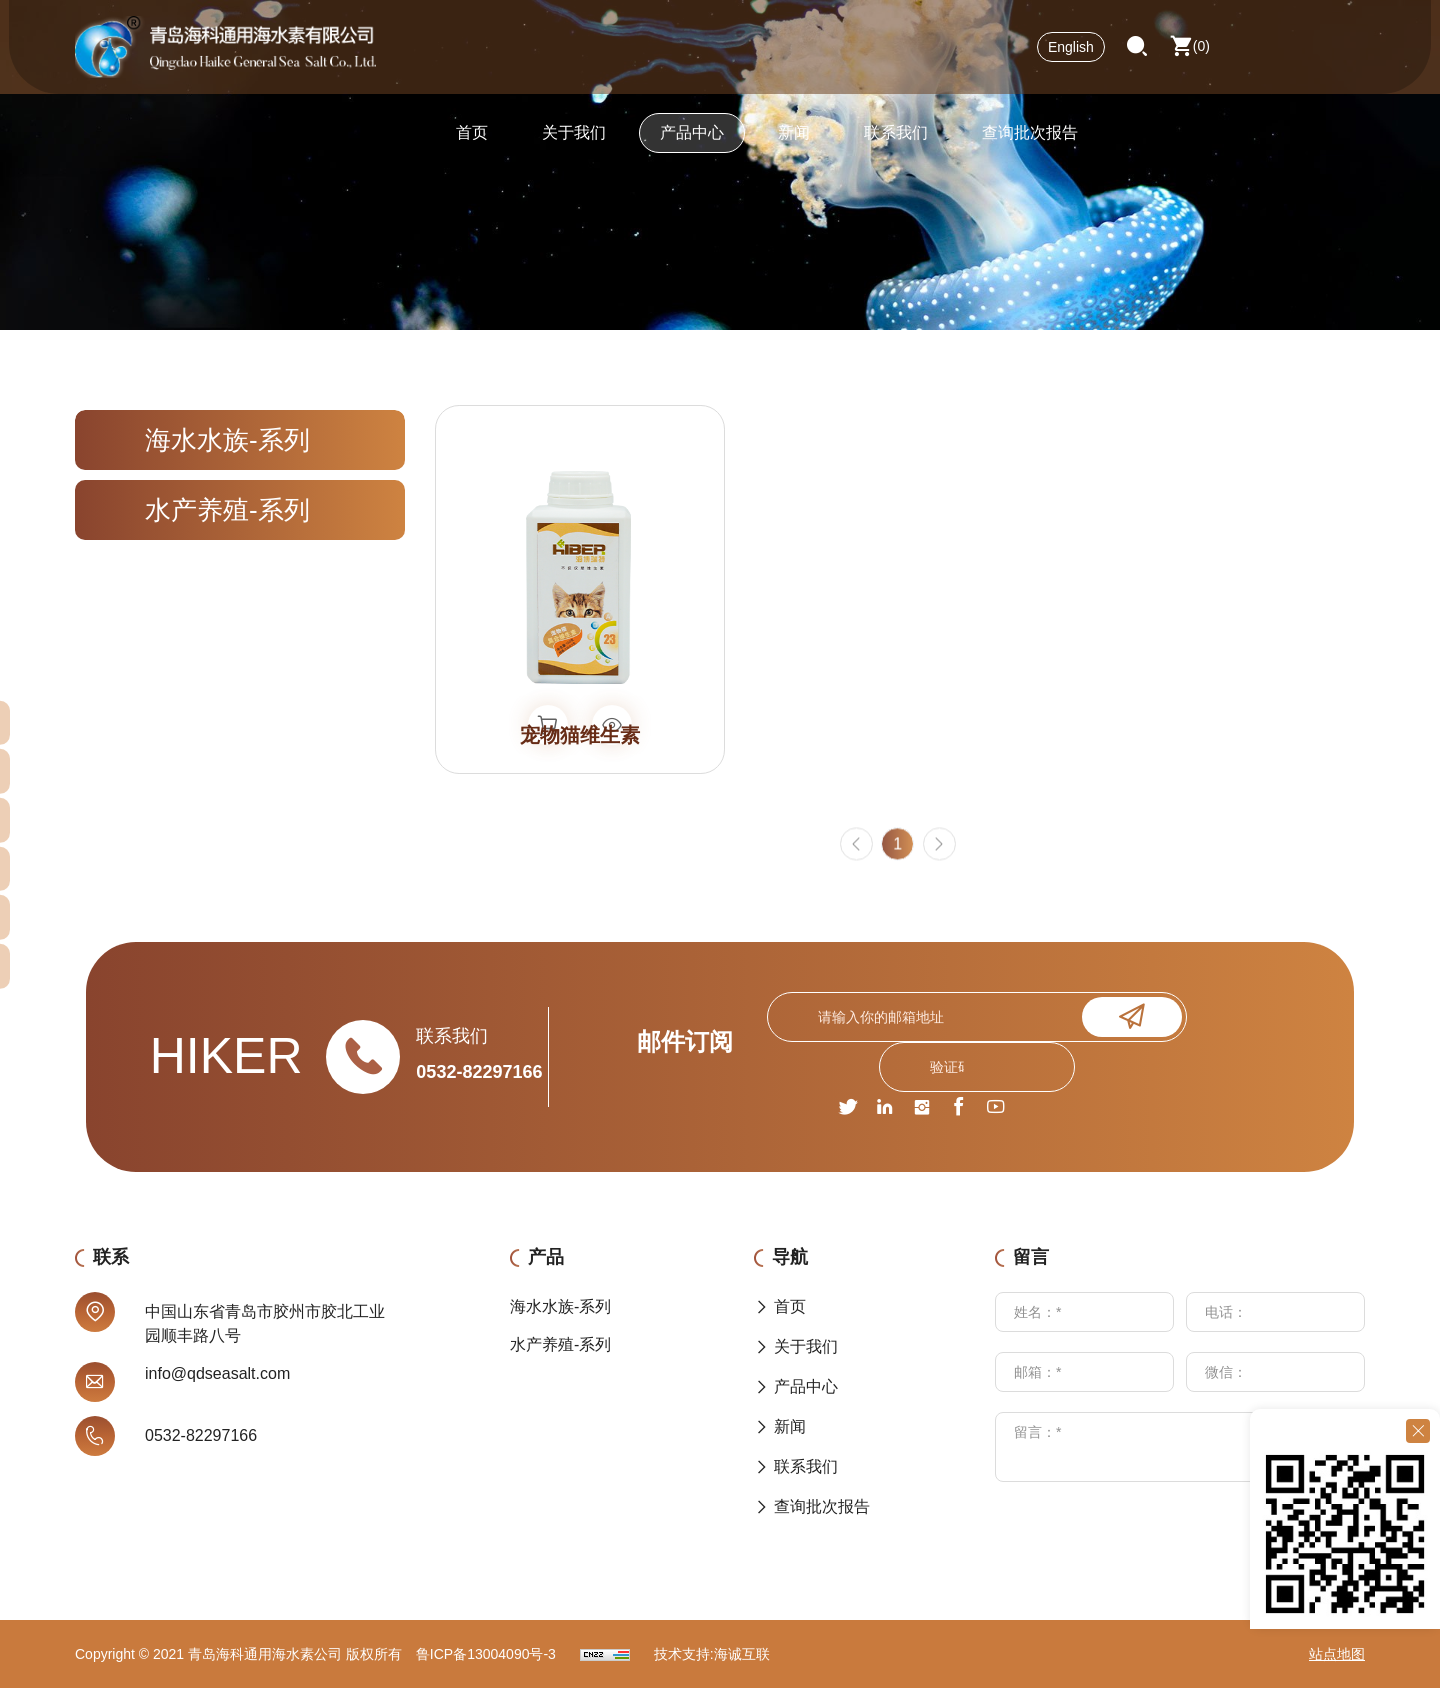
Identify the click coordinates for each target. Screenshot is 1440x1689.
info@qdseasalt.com (217, 1374)
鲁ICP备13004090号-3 (486, 1655)
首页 (472, 144)
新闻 (794, 144)
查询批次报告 (1030, 144)
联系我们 (896, 144)
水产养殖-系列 (227, 510)
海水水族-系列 (227, 440)
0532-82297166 (479, 1073)
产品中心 (692, 144)
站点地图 (1337, 1655)
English (1071, 55)
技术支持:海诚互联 (712, 1655)
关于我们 (574, 144)
